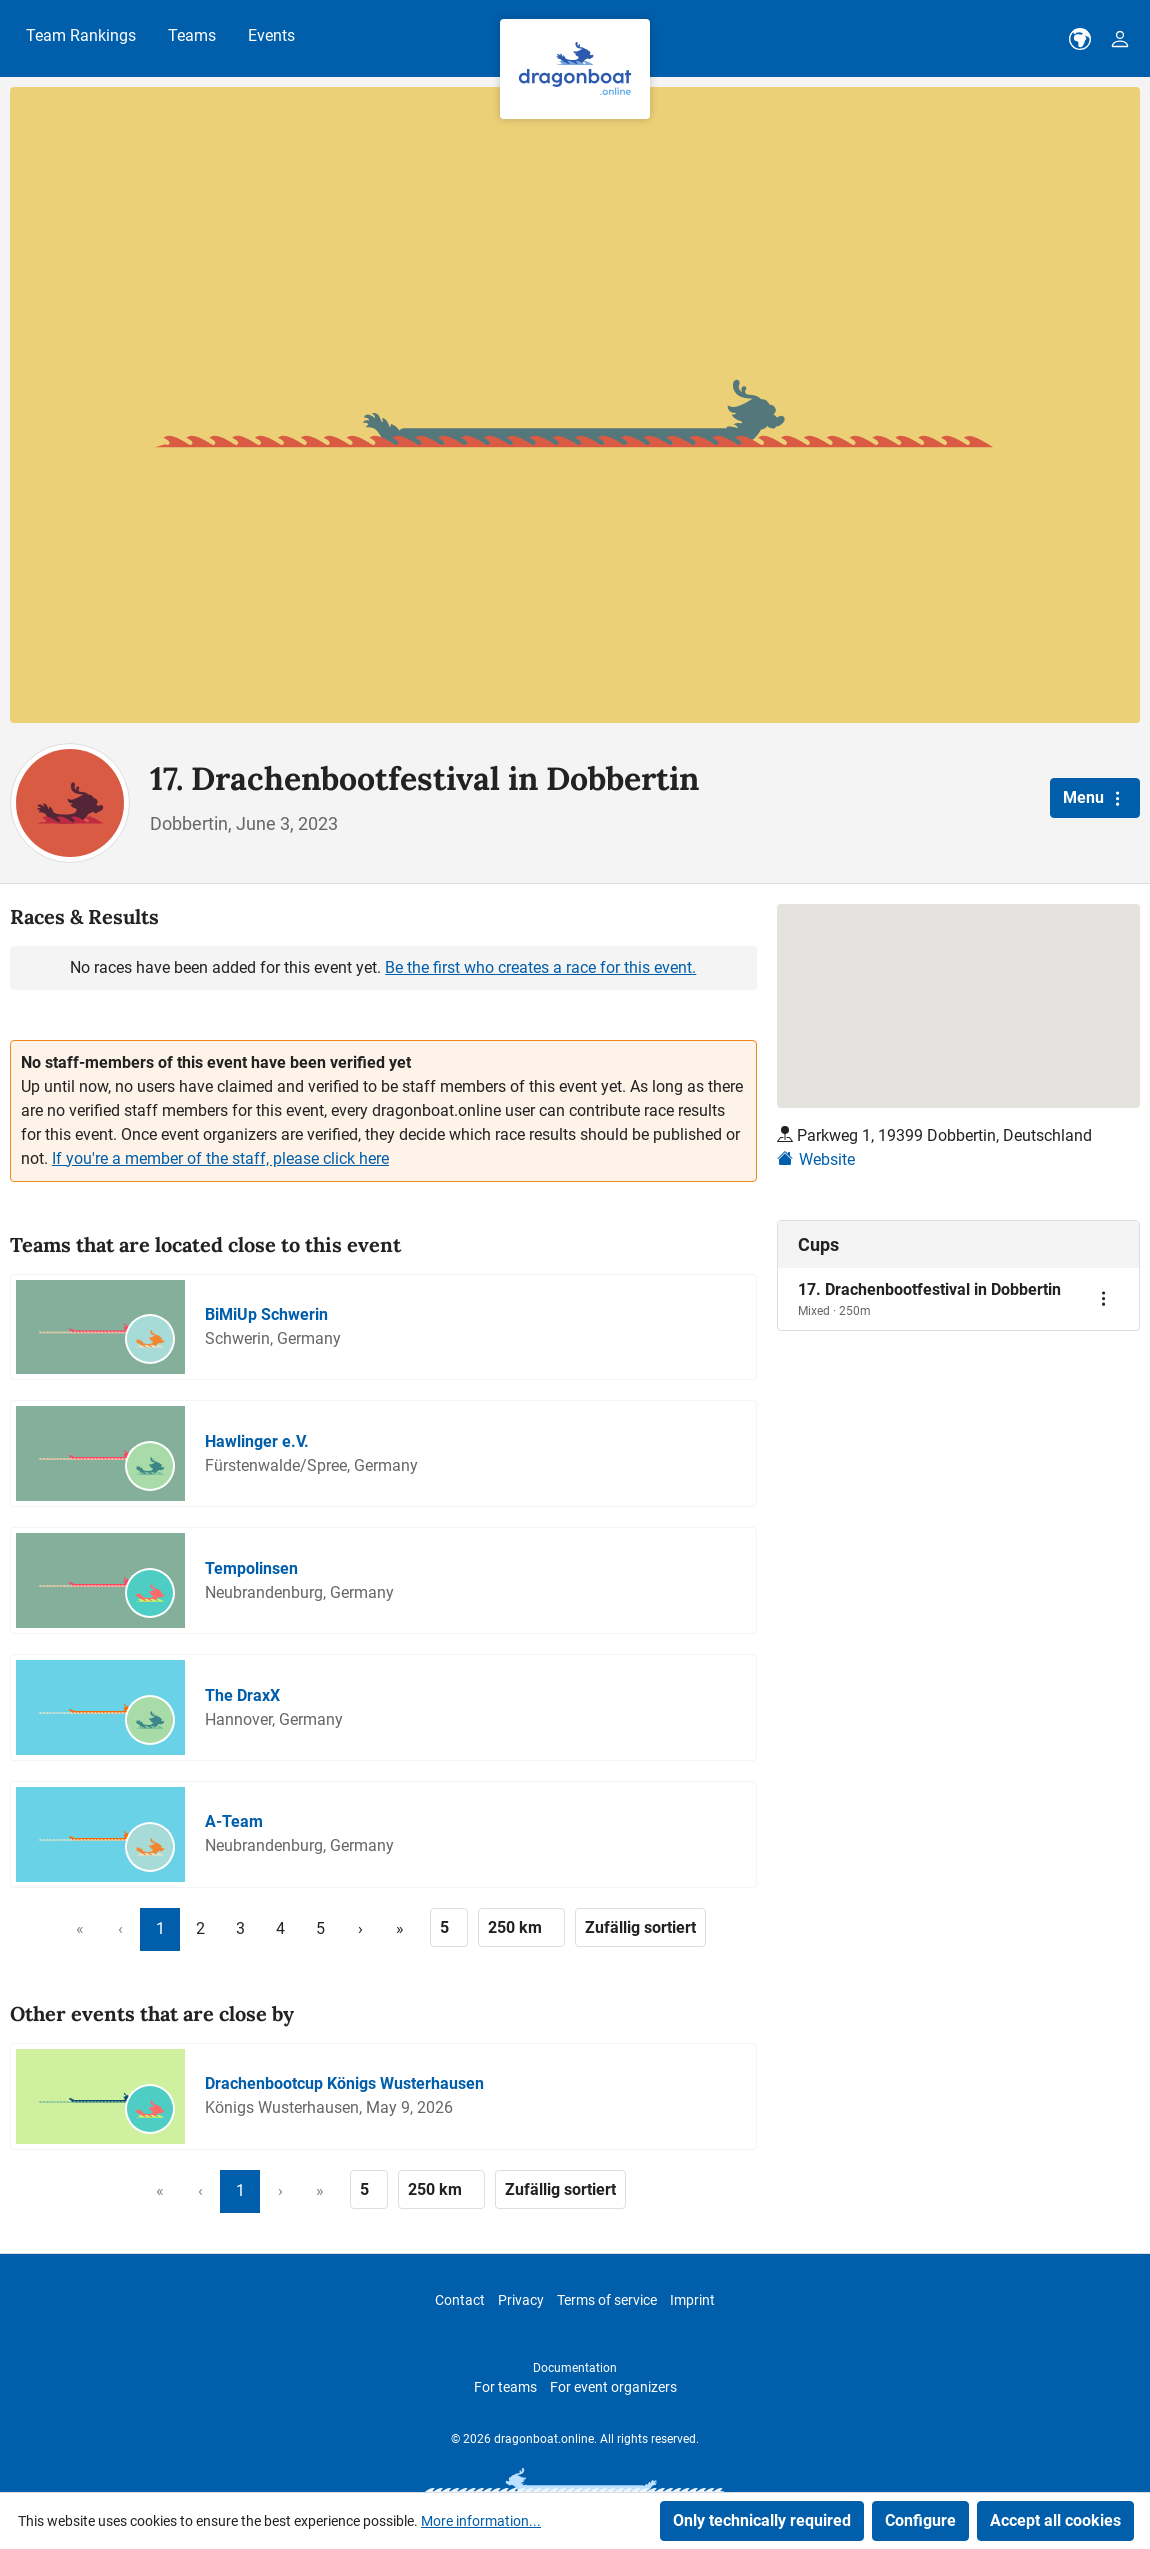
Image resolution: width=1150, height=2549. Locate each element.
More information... (481, 2521)
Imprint (692, 2300)
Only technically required (762, 2520)
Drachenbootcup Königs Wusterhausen (344, 2083)
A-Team (234, 1821)
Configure (920, 2520)
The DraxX (242, 1695)
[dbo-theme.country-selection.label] (1080, 39)
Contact (460, 2300)
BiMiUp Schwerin (266, 1314)
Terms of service (607, 2300)
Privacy (521, 2300)
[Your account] (1120, 39)
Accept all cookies (1055, 2520)
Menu (1095, 798)
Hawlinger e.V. (257, 1441)
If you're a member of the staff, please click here (220, 1158)
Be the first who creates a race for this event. (540, 967)
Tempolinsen (251, 1568)
